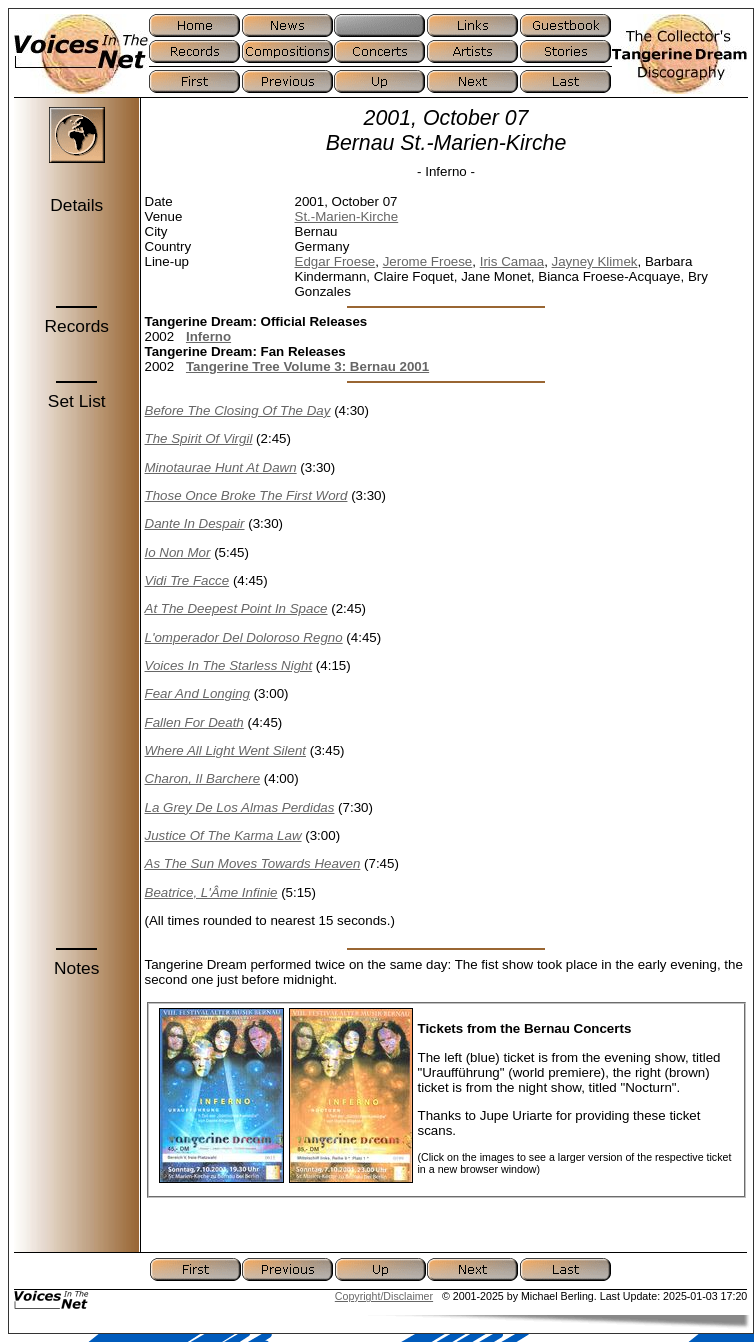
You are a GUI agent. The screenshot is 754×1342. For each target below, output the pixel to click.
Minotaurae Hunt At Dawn (221, 467)
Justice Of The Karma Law (223, 835)
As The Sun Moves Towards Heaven (253, 863)
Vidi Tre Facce (187, 580)
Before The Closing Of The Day (238, 410)
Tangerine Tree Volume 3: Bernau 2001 (307, 366)
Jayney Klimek (595, 261)
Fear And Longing (197, 693)
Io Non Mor (178, 552)
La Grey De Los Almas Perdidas (240, 807)
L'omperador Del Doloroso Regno (244, 637)
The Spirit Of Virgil (199, 438)
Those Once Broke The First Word (246, 495)
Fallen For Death (194, 722)
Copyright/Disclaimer (384, 1296)
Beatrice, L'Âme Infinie (211, 892)
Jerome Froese (428, 261)
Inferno (208, 336)
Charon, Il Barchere (203, 778)
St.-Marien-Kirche (347, 216)
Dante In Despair (195, 523)
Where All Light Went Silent (226, 750)
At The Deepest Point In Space (236, 608)
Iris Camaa (512, 261)
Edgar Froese (335, 261)
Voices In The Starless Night (229, 665)
